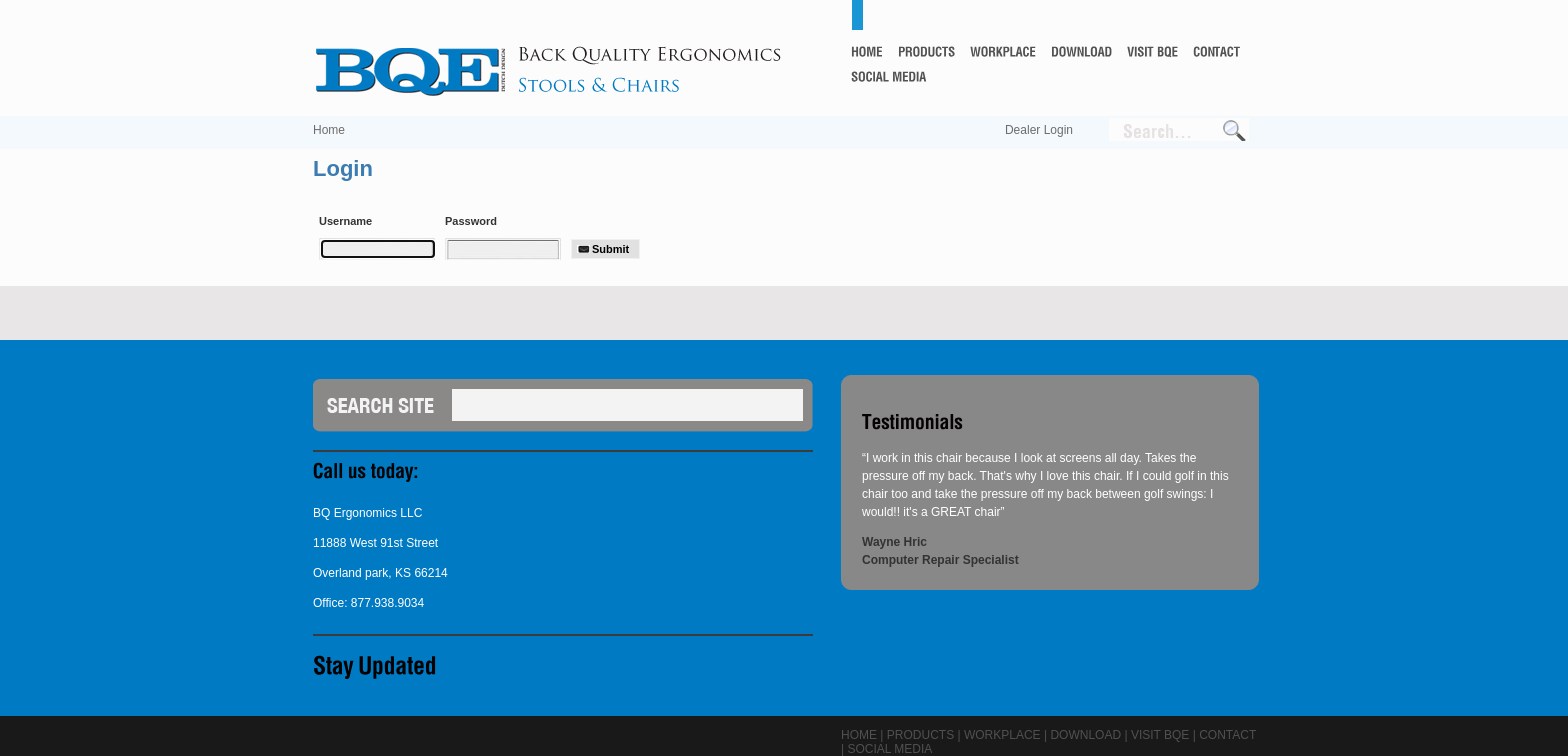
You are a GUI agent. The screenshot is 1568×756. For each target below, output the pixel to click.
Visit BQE (1160, 735)
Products (920, 735)
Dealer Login (1039, 130)
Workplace (1002, 735)
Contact (1227, 735)
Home (329, 130)
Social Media (889, 749)
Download (1085, 735)
